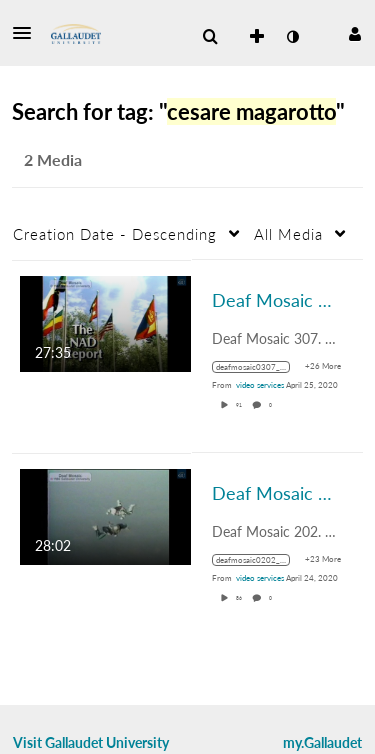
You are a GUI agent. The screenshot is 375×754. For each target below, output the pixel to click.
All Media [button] (288, 234)
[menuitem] (210, 37)
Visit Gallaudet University (91, 742)
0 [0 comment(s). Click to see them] (271, 405)
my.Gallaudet (322, 742)
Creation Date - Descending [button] (115, 234)
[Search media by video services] (260, 385)
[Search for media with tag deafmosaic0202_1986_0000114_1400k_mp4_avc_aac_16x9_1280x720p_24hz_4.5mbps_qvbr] (258, 560)
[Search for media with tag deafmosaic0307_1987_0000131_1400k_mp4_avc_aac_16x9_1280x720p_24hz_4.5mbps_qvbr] (258, 367)
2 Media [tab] (53, 159)
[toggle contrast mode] (292, 37)
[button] (28, 33)
